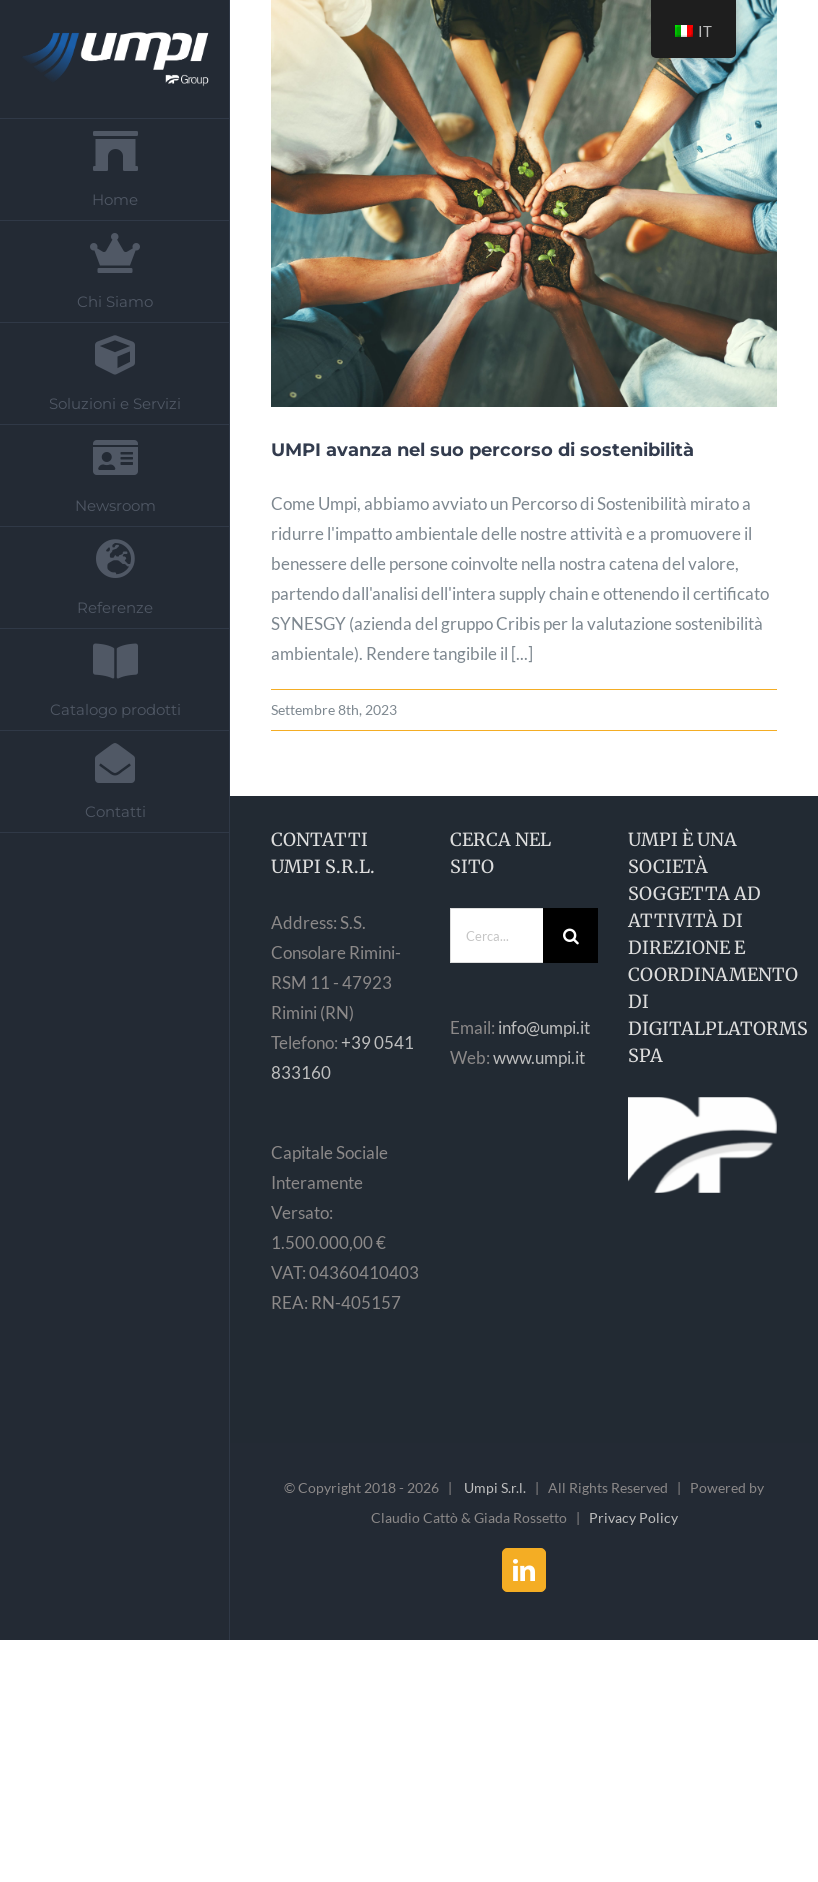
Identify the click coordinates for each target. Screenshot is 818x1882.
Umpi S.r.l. (495, 1487)
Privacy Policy (633, 1517)
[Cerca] (570, 935)
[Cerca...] (497, 935)
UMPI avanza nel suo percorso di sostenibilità (482, 450)
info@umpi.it (544, 1027)
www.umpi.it (539, 1057)
